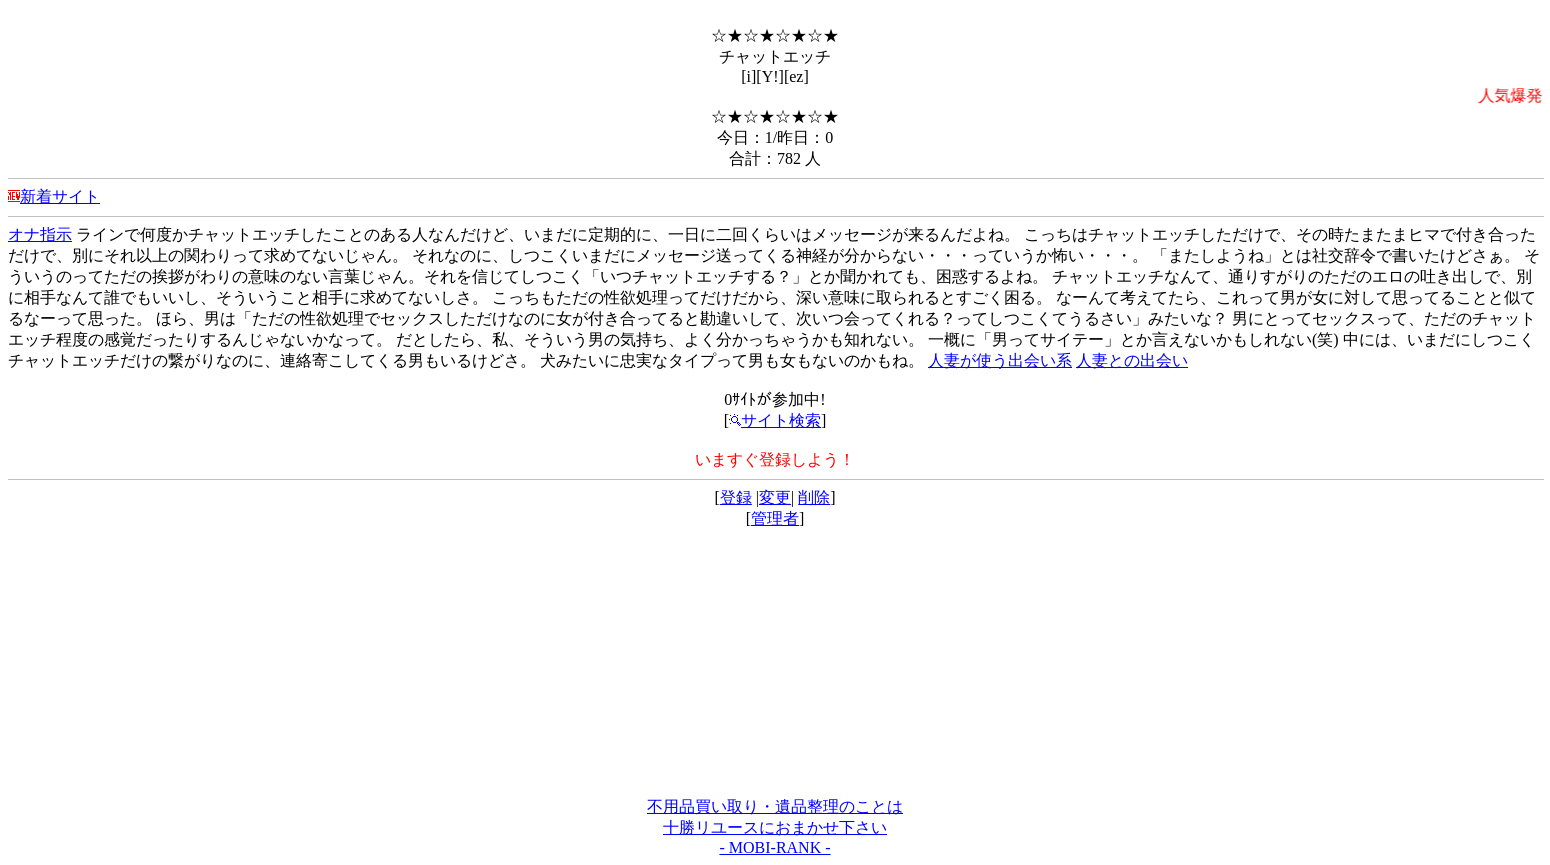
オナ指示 (40, 234)
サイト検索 (775, 420)
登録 (736, 497)
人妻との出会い (1132, 360)
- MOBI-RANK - (774, 847)
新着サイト (60, 196)
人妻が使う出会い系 (1000, 360)
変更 (775, 497)
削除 (814, 497)
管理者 (775, 518)
